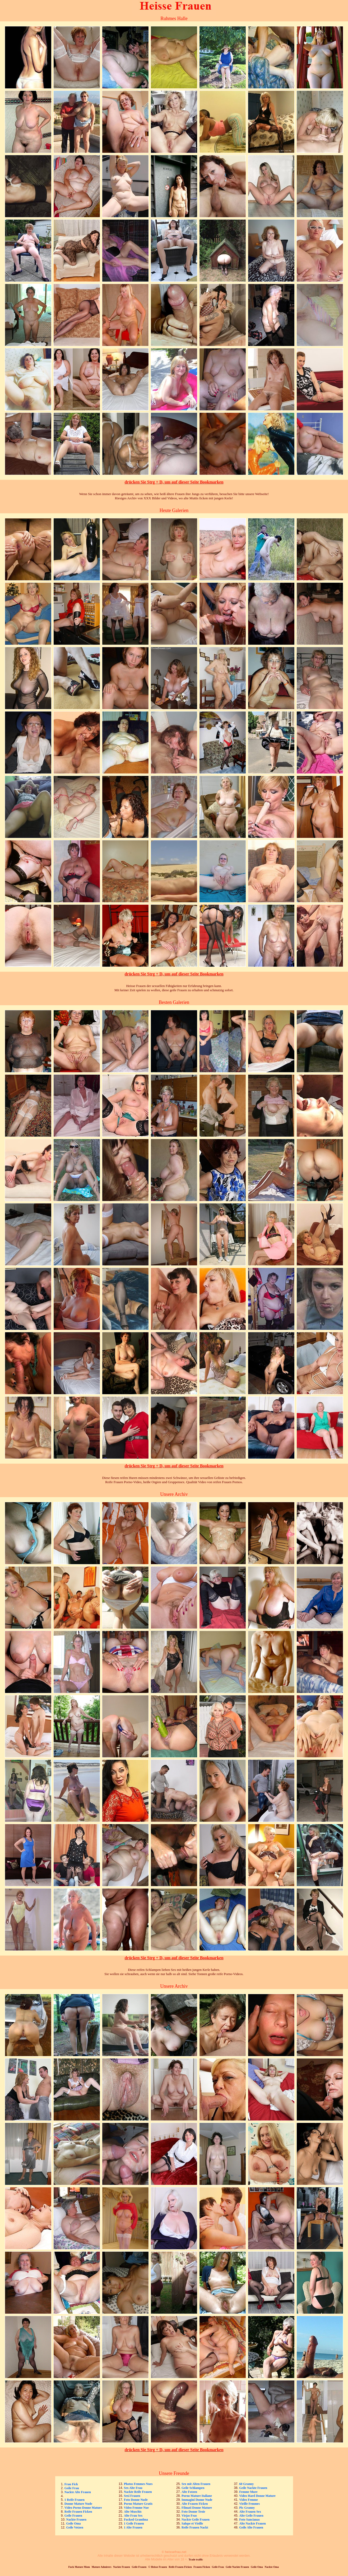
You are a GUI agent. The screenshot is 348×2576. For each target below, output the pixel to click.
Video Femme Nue (136, 2507)
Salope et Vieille (192, 2523)
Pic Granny (247, 2507)
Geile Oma (73, 2523)
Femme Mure (248, 2492)
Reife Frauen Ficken (78, 2511)
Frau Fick (71, 2484)
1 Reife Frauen (74, 2500)
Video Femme (248, 2500)
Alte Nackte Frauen (252, 2523)
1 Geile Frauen (134, 2523)
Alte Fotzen (189, 2492)
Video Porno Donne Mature (83, 2507)
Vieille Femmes (249, 2504)
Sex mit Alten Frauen (196, 2484)
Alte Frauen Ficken (195, 2504)
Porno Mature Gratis (138, 2504)
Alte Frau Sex (133, 2515)
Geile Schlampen (193, 2488)
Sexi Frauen (132, 2496)
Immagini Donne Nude (197, 2500)
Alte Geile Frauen (251, 2515)
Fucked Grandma (136, 2519)
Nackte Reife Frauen (138, 2492)
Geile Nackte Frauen (253, 2488)
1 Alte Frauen (133, 2527)
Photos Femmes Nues (138, 2484)
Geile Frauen (73, 2515)
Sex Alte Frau (133, 2488)
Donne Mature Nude (78, 2504)
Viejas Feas (189, 2515)
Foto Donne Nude (136, 2500)
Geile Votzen (74, 2527)
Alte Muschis (133, 2511)
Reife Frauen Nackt (195, 2527)
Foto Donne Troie (193, 2511)
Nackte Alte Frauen (77, 2492)
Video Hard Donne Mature (257, 2496)
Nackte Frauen (76, 2519)
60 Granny (246, 2484)
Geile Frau (71, 2488)
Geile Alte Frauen (251, 2527)
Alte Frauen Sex (250, 2511)
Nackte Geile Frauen (196, 2519)
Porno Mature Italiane (197, 2496)
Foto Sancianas (249, 2519)
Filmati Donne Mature (197, 2507)
